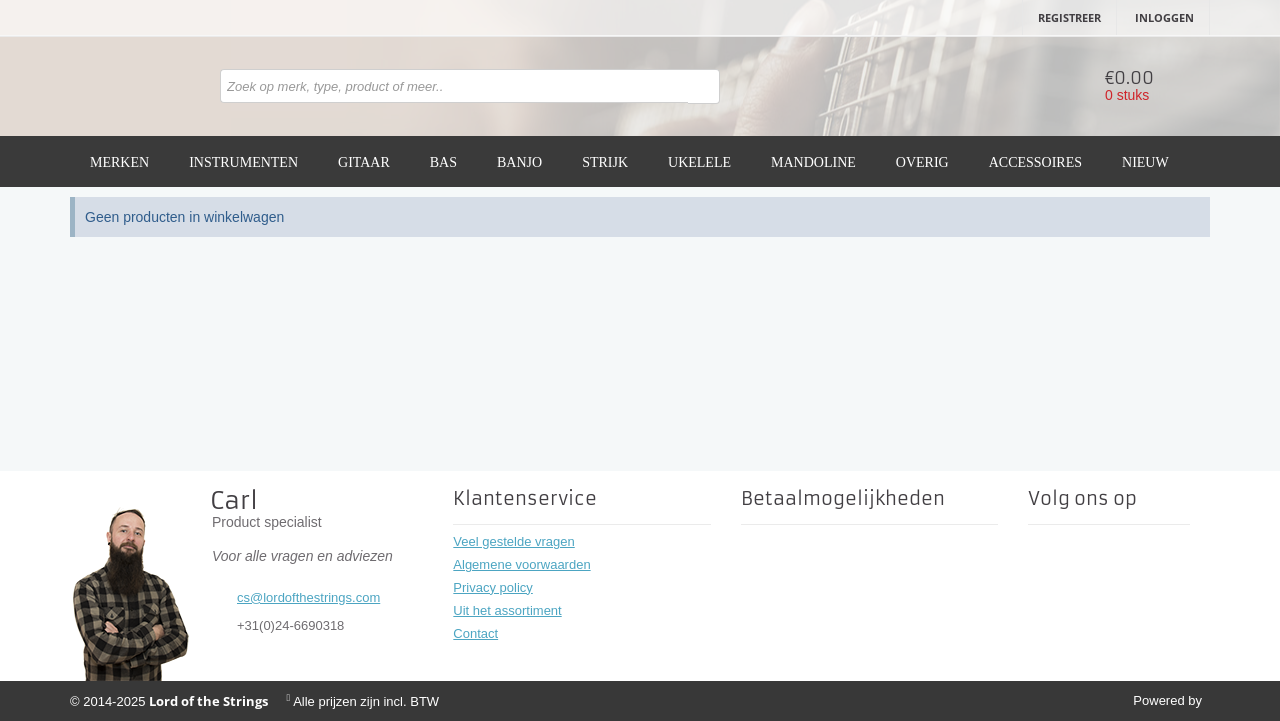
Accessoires (1035, 162)
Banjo (519, 162)
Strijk (605, 162)
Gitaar (364, 162)
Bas (443, 162)
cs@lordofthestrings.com (308, 597)
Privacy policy (492, 587)
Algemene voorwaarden (521, 564)
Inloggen (1164, 17)
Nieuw (1145, 162)
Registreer (1069, 17)
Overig (922, 162)
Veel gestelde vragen (513, 541)
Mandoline (813, 162)
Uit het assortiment (507, 610)
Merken (119, 162)
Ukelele (699, 162)
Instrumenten (243, 162)
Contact (475, 633)
